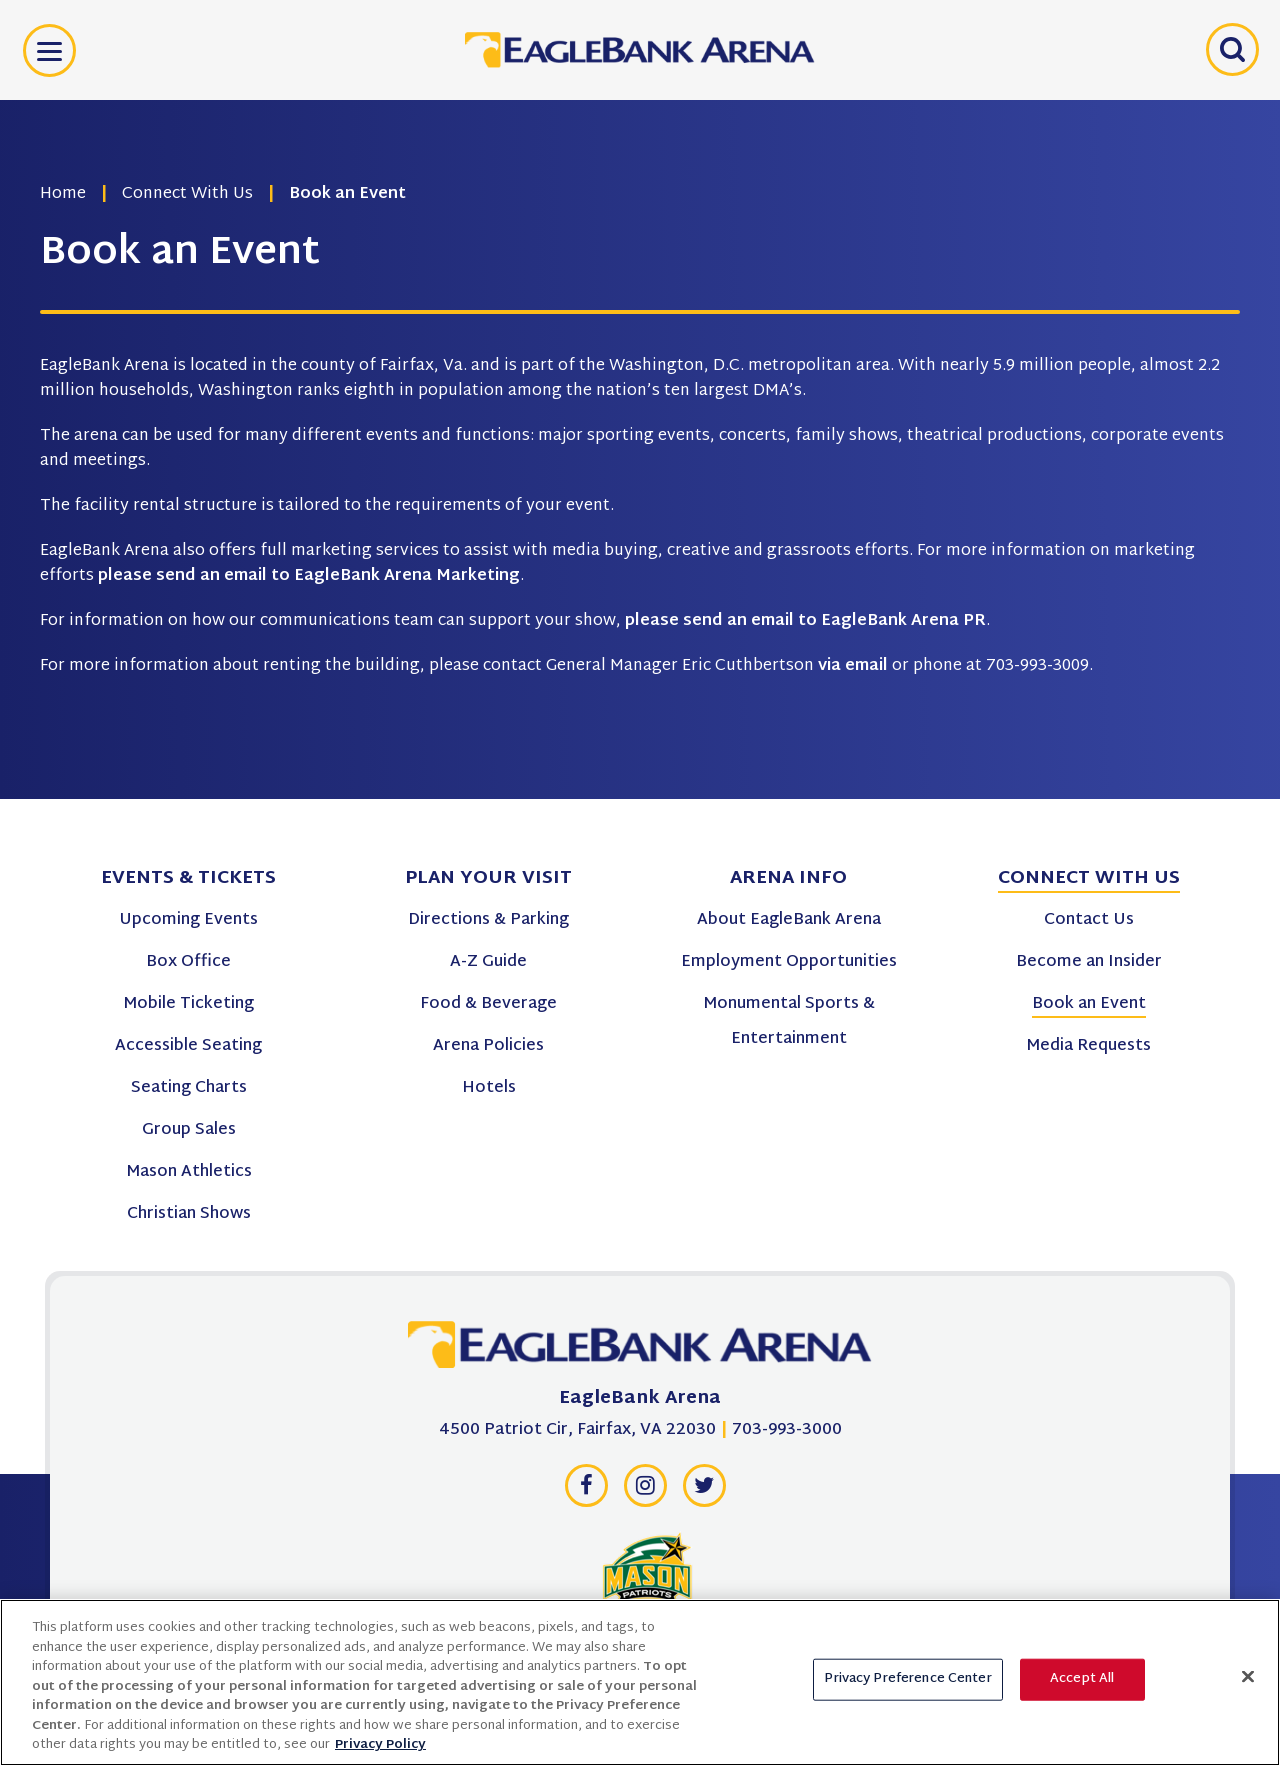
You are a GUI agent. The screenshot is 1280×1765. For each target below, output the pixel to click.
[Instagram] (645, 1491)
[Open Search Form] (1230, 50)
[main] (640, 399)
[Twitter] (704, 1491)
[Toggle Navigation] (49, 50)
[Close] (1248, 1687)
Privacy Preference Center (907, 1689)
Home (63, 194)
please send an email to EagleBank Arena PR (805, 621)
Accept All (1082, 1689)
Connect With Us (187, 194)
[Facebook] (586, 1491)
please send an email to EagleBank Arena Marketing (309, 576)
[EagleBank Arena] (640, 1350)
